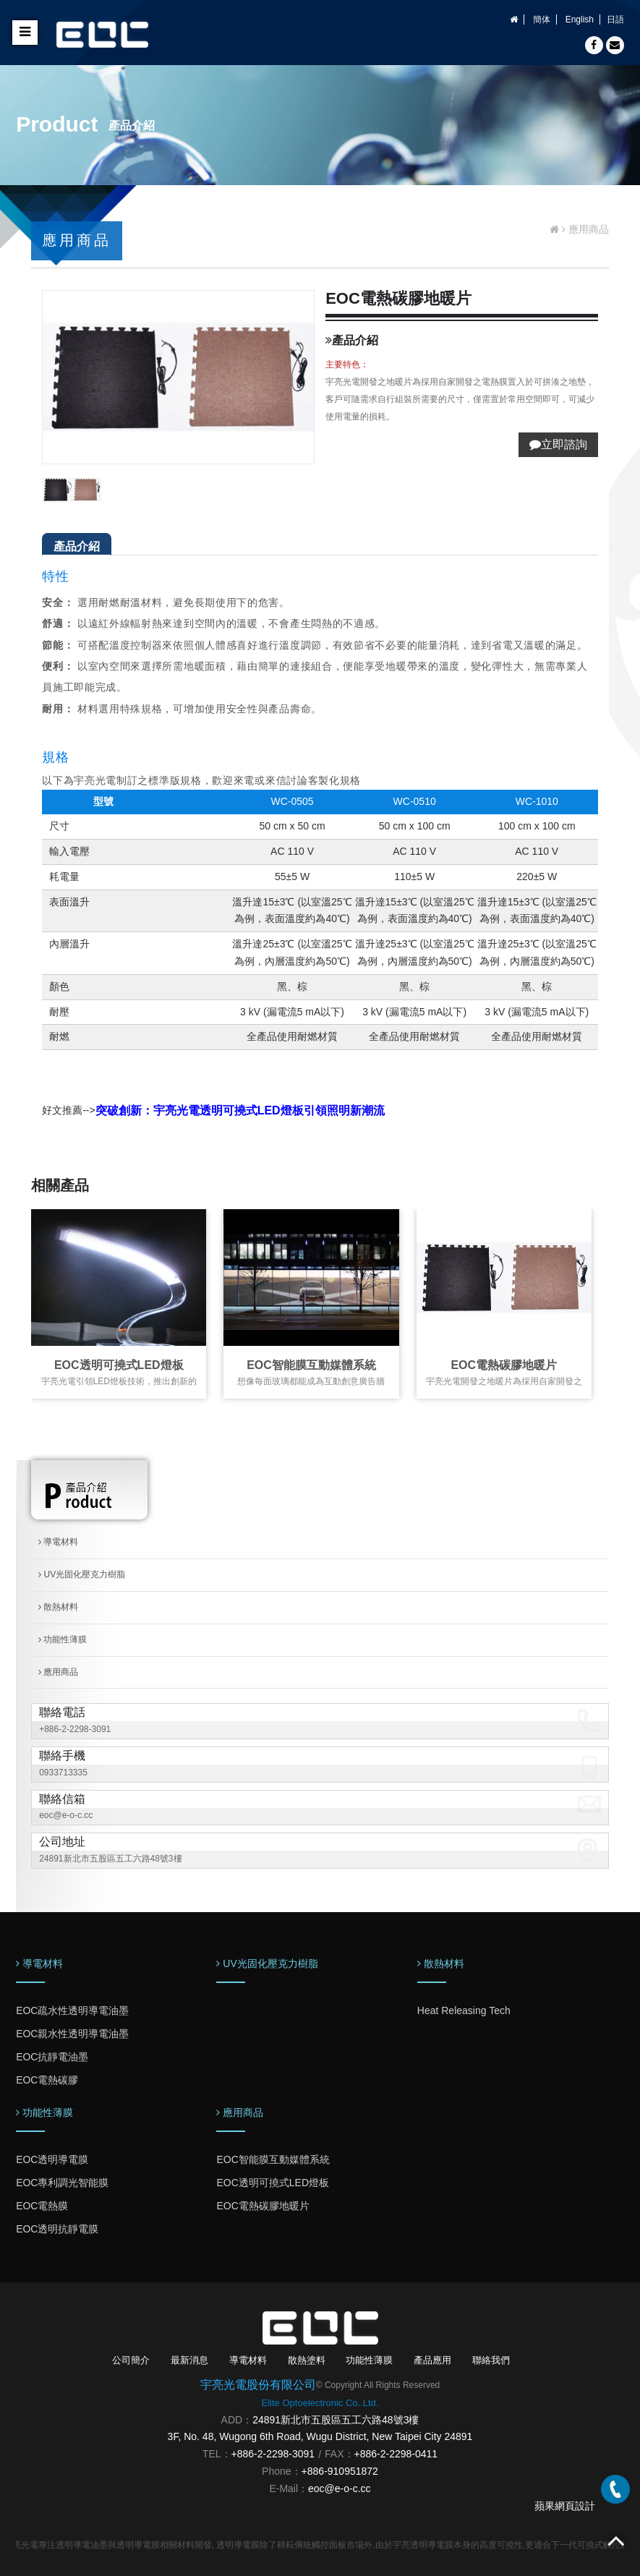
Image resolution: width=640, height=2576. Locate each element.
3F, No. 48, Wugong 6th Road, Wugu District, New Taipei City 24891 (320, 2436)
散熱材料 (58, 1607)
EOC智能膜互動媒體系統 (311, 1365)
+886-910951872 (340, 2471)
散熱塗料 (306, 2360)
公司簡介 (131, 2360)
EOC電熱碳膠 (47, 2080)
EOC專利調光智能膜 (62, 2182)
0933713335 (63, 1772)
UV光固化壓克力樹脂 (81, 1574)
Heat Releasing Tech (464, 2010)
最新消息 (189, 2360)
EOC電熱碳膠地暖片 (504, 1365)
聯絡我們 (491, 2360)
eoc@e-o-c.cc (66, 1815)
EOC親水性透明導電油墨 (72, 2033)
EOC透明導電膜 (52, 2159)
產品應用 (432, 2360)
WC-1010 (537, 801)
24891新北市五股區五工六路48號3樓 (110, 1859)
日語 (615, 19)
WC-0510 (414, 801)
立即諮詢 (558, 444)
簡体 (541, 19)
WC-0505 (291, 801)
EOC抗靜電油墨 (52, 2057)
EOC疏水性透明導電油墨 (72, 2010)
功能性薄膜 (62, 1639)
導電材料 (58, 1542)
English (580, 19)
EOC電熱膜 (42, 2206)
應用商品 (58, 1672)
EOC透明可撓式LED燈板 (119, 1365)
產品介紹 (77, 546)
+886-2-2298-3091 (75, 1729)
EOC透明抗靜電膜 (57, 2229)
